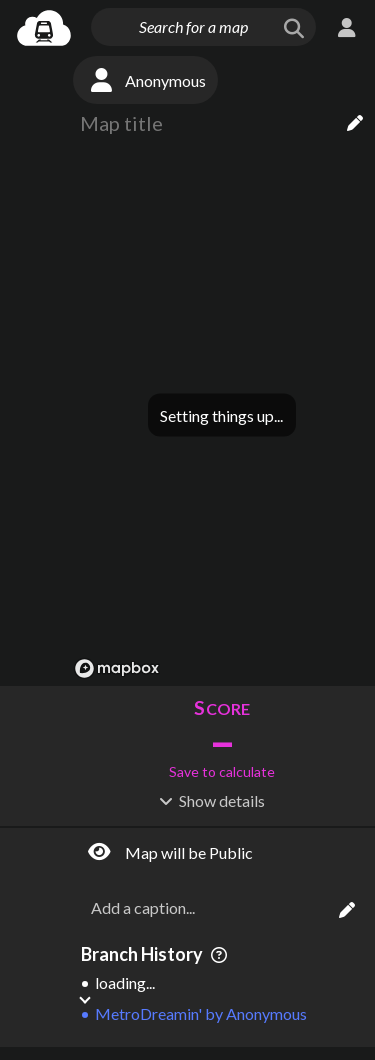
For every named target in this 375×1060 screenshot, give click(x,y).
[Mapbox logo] (117, 668)
